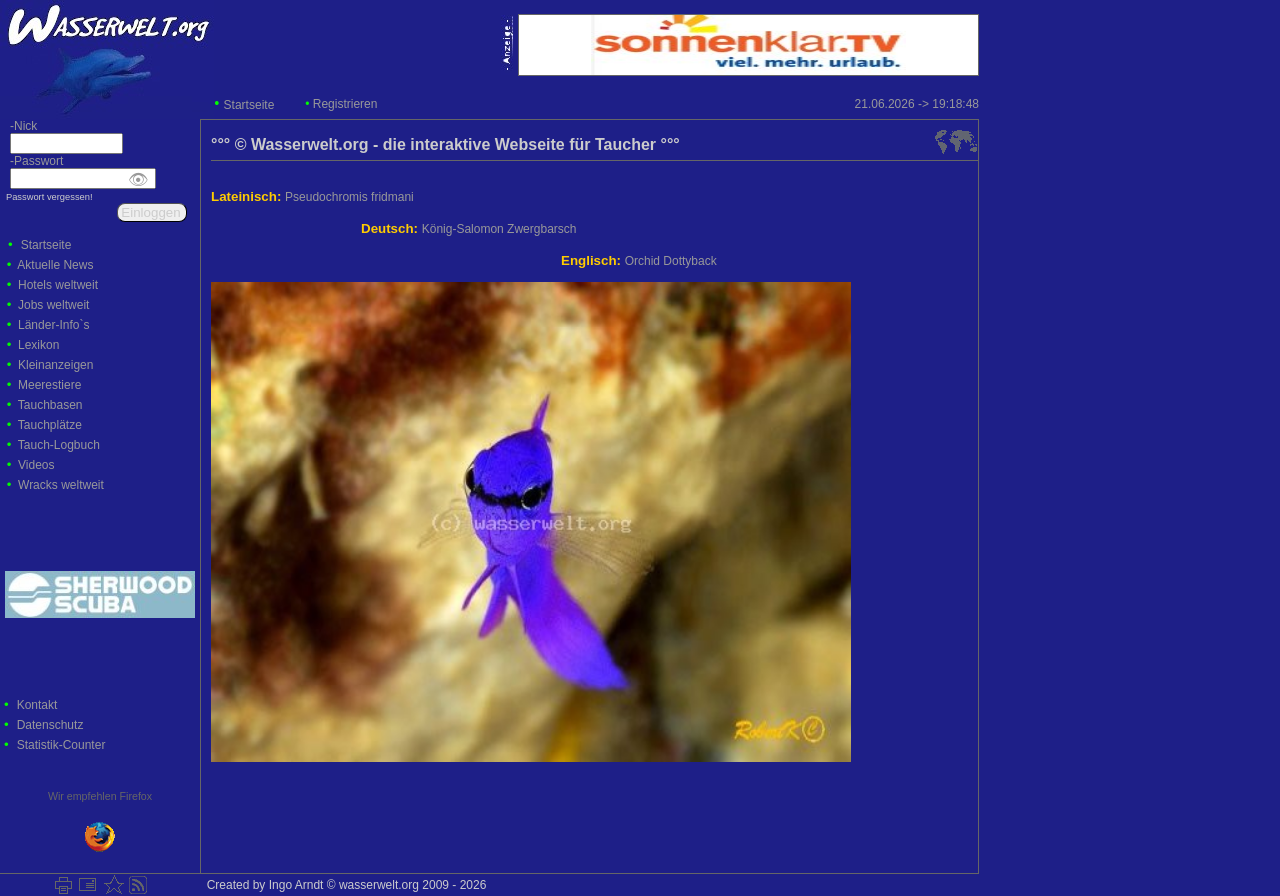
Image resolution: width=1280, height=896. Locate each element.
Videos (36, 465)
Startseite (249, 105)
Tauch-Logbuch (59, 445)
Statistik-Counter (61, 745)
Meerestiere (49, 385)
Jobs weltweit (53, 305)
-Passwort (31, 161)
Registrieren (345, 104)
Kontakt (37, 705)
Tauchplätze (50, 425)
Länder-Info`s (53, 325)
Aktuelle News (55, 265)
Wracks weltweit (61, 485)
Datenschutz (50, 725)
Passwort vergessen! (49, 197)
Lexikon (38, 345)
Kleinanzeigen (55, 365)
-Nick (18, 126)
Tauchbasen (50, 405)
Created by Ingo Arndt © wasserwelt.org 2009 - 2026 (343, 885)
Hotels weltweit (58, 285)
